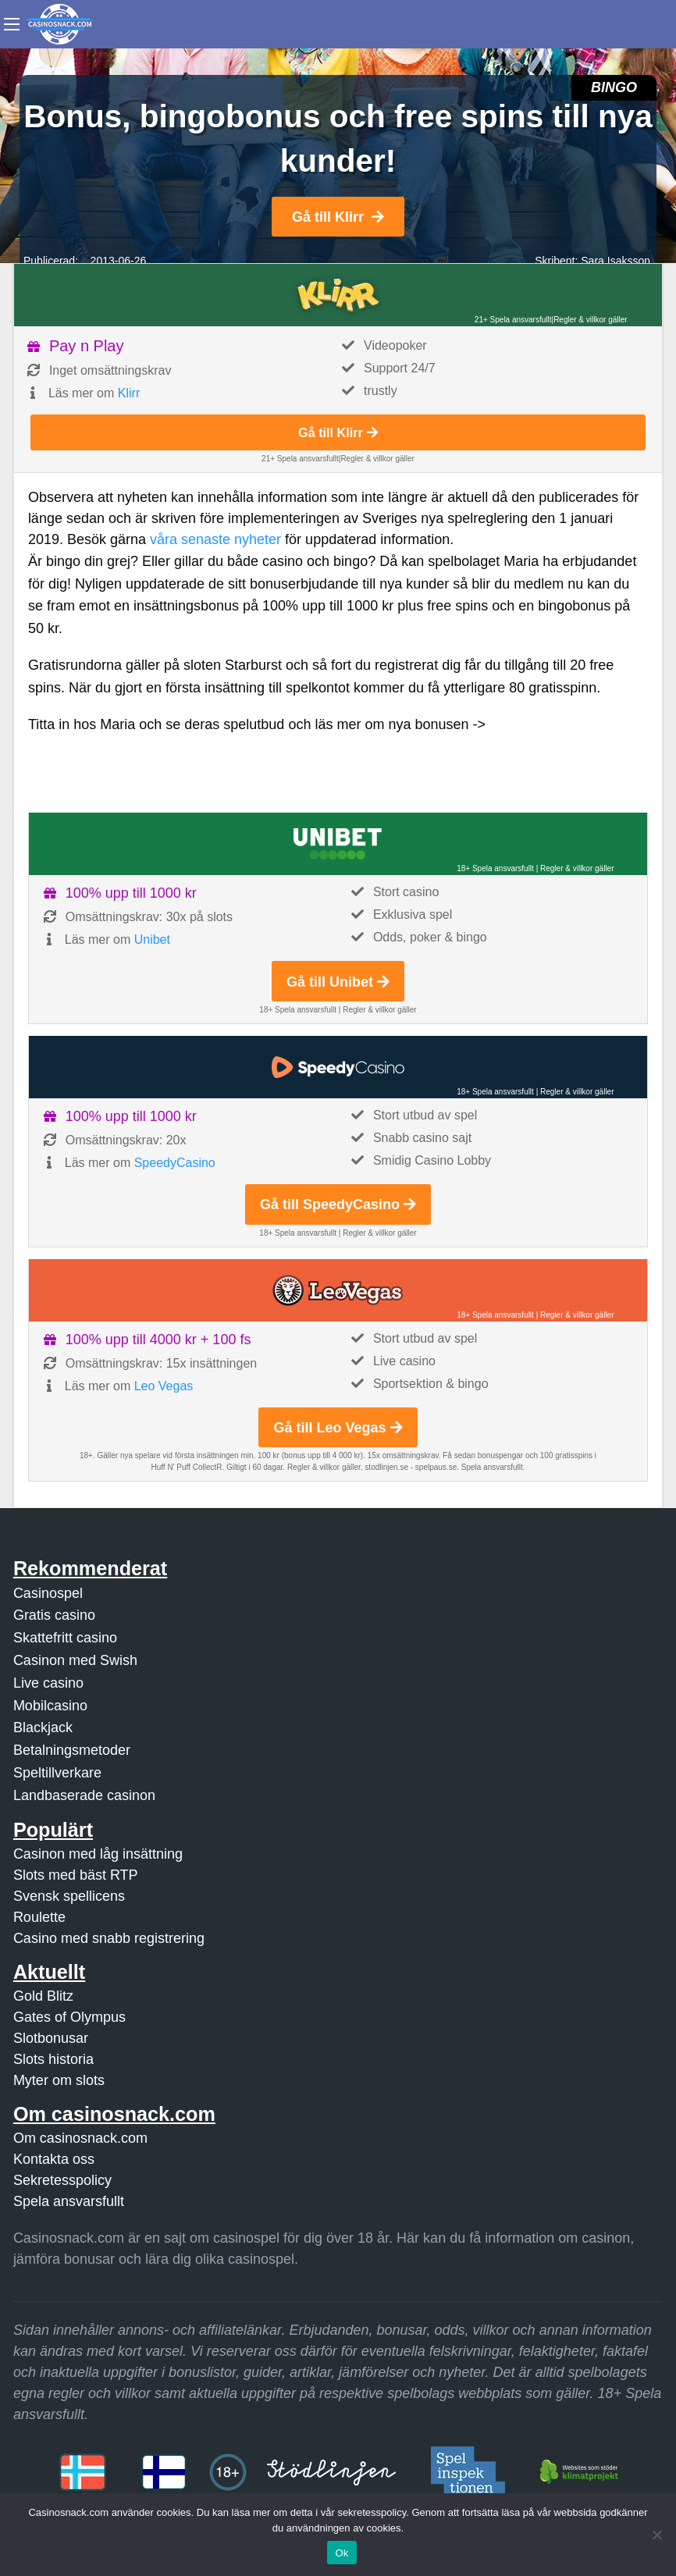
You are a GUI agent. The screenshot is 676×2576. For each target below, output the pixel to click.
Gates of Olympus (69, 2017)
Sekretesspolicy (62, 2180)
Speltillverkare (57, 1773)
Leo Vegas (164, 1386)
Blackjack (43, 1727)
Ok (341, 2553)
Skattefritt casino (65, 1638)
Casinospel (48, 1593)
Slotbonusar (50, 2038)
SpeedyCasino (174, 1162)
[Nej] (656, 2534)
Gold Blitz (43, 1996)
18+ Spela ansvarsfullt (495, 868)
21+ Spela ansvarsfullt (513, 319)
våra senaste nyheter (215, 539)
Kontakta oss (53, 2159)
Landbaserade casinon (84, 1795)
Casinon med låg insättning (98, 1854)
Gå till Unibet (338, 982)
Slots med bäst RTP (75, 1875)
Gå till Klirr (338, 217)
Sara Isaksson (615, 260)
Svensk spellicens (69, 1896)
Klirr (129, 393)
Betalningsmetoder (71, 1750)
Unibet (152, 939)
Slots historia (53, 2059)
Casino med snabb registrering (109, 1938)
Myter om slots (59, 2080)
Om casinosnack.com (80, 2138)
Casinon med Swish (75, 1660)
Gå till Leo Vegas (337, 1428)
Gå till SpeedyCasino (338, 1204)
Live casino (48, 1683)
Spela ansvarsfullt (68, 2201)
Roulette (39, 1917)
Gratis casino (54, 1615)
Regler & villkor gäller (590, 319)
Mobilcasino (50, 1705)
